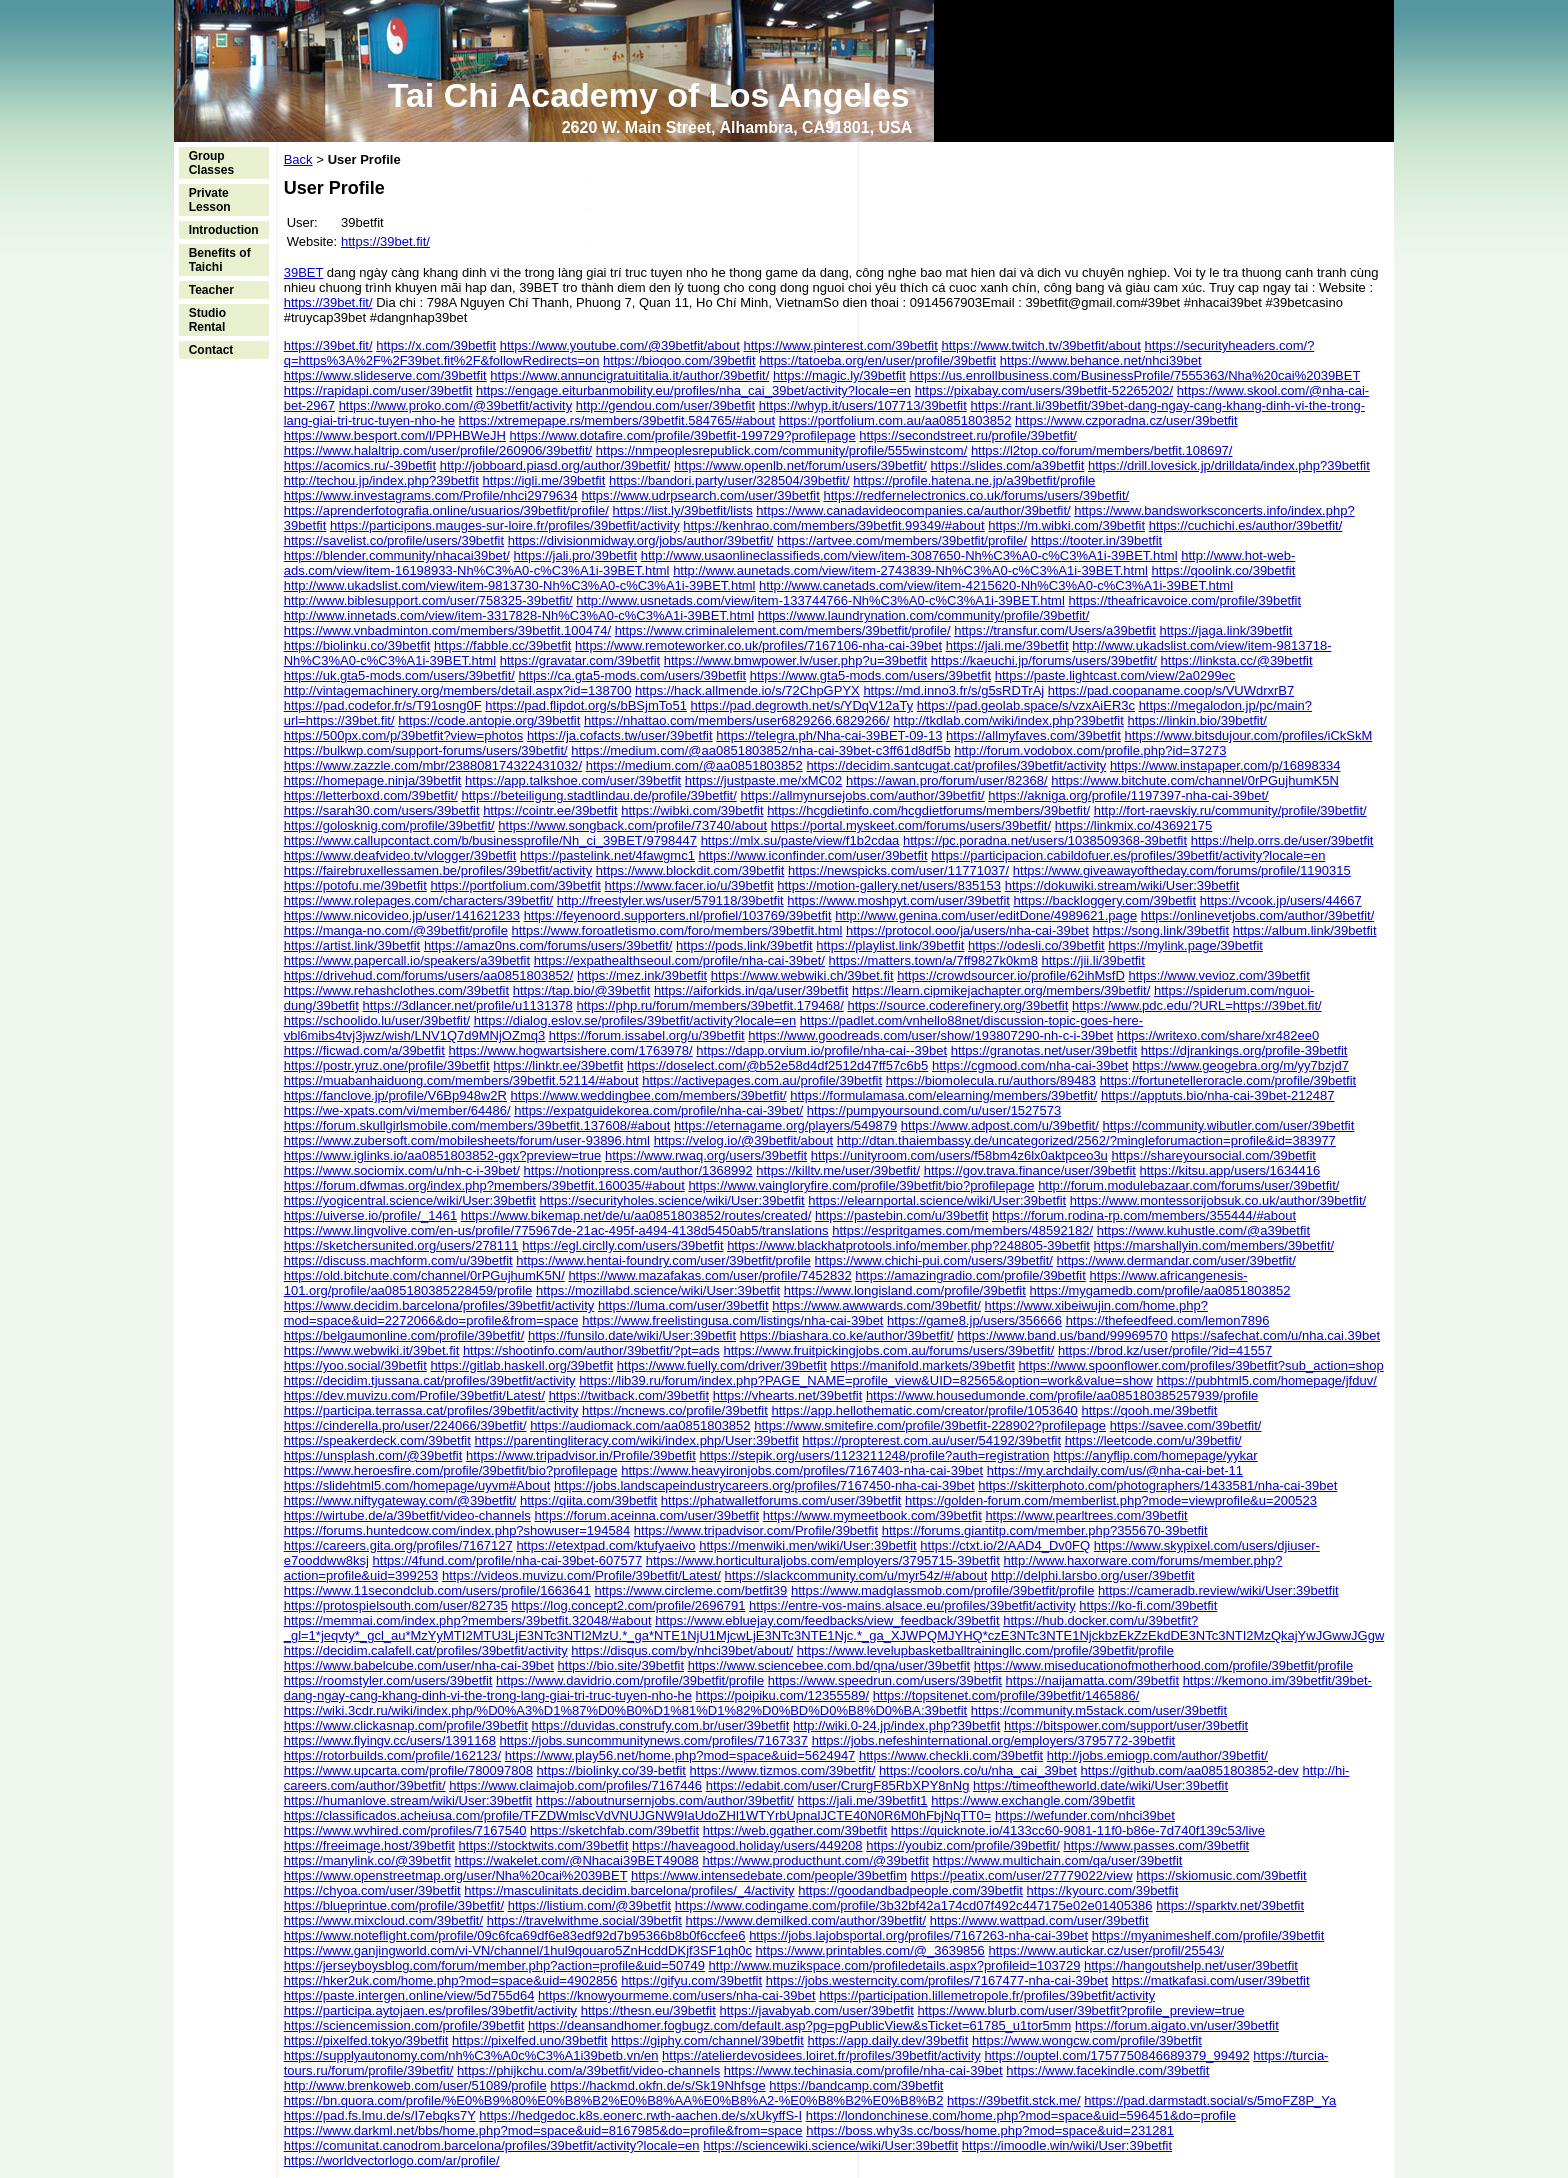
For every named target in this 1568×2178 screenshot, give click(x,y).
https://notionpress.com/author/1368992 (638, 1170)
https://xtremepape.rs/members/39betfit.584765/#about (617, 420)
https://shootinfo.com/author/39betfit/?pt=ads (591, 1350)
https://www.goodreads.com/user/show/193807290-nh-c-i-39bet (930, 1035)
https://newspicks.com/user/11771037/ (898, 870)
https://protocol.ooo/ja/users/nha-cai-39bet (967, 930)
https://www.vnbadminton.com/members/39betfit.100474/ (447, 630)
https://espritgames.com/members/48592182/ (962, 1230)
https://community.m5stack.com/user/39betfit (1099, 1710)
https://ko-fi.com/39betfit (1148, 1605)
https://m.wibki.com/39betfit (1066, 525)
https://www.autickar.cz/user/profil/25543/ (1106, 1950)
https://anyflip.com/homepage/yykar (1155, 1455)
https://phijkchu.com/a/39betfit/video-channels (588, 2070)
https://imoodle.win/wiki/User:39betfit (1067, 2145)
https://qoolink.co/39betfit (1223, 570)
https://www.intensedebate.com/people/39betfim (769, 1875)
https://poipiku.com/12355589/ (782, 1695)
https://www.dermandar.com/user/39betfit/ (1176, 1260)
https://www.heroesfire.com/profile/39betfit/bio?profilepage (451, 1470)
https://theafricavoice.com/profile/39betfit (1184, 600)
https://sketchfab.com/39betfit (614, 1830)
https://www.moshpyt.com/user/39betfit (898, 900)
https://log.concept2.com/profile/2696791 (628, 1605)
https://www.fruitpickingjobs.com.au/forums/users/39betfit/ (888, 1350)
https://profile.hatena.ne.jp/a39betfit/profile (974, 480)
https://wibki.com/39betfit (692, 810)
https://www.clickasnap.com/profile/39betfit (406, 1725)
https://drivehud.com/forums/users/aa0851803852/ (429, 975)
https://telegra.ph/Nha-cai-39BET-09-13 (829, 735)
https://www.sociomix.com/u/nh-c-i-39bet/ (402, 1170)
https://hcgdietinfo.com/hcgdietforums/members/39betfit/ (928, 810)
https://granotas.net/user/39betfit (1044, 1050)
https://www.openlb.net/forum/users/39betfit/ (800, 465)
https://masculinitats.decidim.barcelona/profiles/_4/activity (629, 1890)
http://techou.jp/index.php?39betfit (381, 480)
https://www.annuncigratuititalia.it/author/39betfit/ (629, 375)
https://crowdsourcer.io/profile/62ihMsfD (1011, 975)
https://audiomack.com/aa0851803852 (640, 1425)
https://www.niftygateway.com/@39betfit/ (400, 1500)
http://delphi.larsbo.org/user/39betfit (1093, 1575)
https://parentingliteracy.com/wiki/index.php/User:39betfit (636, 1440)
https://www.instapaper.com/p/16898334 (1225, 765)
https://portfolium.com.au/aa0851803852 (895, 420)
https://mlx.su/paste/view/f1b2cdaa (800, 840)
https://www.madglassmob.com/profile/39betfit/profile (942, 1590)
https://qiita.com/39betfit (588, 1500)
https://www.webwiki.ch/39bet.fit (802, 975)
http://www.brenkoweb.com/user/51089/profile (415, 2085)
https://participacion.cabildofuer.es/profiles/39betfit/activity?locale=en (1128, 855)
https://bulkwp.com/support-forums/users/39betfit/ (426, 750)
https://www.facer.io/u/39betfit (689, 885)
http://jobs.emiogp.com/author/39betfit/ (1157, 1755)
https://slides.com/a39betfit (1007, 465)
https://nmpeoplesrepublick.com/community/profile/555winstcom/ (781, 450)
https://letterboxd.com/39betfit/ (371, 795)
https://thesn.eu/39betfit (648, 2010)
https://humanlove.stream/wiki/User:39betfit (408, 1800)
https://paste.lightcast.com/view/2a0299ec (1115, 675)
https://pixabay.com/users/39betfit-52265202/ (1044, 390)
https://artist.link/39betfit (352, 945)
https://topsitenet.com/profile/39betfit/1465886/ (1006, 1695)
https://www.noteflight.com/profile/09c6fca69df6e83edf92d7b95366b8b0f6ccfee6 (515, 1935)
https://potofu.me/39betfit (355, 885)
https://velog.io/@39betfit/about (743, 1140)
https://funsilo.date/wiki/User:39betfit (632, 1335)
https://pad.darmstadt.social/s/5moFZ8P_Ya (1210, 2100)
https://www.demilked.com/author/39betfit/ (805, 1920)
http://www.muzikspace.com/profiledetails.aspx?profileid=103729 (895, 1965)
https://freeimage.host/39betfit (369, 1845)
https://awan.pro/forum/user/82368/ (947, 780)
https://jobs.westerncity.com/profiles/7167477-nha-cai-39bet (937, 1980)
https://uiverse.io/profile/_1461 (370, 1215)
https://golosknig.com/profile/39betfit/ (389, 825)
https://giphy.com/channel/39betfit (707, 2040)
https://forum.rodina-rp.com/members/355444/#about (1144, 1215)
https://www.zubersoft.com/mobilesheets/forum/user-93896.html (467, 1140)
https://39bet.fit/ (385, 241)
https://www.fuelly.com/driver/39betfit (722, 1365)
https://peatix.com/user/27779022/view (1022, 1875)
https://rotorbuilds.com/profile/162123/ (393, 1755)
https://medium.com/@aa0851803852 (694, 765)
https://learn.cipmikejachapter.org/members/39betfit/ (1001, 990)
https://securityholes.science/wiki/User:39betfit (671, 1200)
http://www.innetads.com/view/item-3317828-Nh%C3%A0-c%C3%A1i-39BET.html (519, 615)
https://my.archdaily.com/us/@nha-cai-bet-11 (1115, 1470)
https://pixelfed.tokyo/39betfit (366, 2040)
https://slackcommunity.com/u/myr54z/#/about (856, 1575)
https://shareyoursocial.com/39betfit (1213, 1155)
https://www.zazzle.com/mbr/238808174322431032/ (433, 765)
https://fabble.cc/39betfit (502, 645)
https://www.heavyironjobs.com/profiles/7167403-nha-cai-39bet (802, 1470)
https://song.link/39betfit (1160, 930)
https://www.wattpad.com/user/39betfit (1039, 1920)
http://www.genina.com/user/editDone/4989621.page (986, 915)
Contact (211, 350)
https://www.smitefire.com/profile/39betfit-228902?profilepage (930, 1425)
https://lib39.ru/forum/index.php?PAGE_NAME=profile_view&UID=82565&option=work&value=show (866, 1380)
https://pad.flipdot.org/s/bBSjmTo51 (586, 705)
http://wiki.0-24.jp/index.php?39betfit (896, 1725)
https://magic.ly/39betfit (839, 375)
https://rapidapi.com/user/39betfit (378, 390)
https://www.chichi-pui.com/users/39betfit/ (934, 1260)
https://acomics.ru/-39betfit (360, 465)
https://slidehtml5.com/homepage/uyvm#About (417, 1485)
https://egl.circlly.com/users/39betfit (622, 1245)
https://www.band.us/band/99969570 (1062, 1335)
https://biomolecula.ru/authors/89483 (991, 1080)
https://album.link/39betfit (1305, 930)
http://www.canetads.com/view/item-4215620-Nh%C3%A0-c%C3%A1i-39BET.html (996, 585)
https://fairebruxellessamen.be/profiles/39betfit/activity (438, 870)
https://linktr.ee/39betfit (558, 1065)
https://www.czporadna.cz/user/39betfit (1126, 420)
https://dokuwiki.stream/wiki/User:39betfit (1122, 885)
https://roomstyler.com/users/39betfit (388, 1680)
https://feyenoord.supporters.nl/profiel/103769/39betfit (678, 915)
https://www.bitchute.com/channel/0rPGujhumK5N (1195, 780)
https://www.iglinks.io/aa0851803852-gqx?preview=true (443, 1155)
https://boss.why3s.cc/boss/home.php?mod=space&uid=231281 (990, 2130)
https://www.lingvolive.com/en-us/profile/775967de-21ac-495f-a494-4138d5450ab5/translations (556, 1230)
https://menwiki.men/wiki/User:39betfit (807, 1545)
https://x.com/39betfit (436, 345)
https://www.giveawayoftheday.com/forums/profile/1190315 (1182, 870)
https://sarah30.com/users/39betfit (382, 810)
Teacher (211, 290)
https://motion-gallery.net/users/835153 (889, 885)
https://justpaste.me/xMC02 (764, 780)
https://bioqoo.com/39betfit (679, 360)
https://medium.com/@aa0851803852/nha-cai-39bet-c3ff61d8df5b (760, 750)
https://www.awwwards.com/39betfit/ (876, 1305)
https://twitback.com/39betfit (629, 1395)
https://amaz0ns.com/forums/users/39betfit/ (548, 945)
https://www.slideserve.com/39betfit (385, 375)
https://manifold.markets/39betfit (923, 1365)
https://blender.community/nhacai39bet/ (397, 555)
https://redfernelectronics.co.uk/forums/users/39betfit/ (976, 495)
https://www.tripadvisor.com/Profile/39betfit (756, 1530)
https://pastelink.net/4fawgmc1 (607, 855)
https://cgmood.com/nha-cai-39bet (1030, 1065)
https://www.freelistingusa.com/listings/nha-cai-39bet (732, 1320)
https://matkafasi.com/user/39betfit (1211, 1980)
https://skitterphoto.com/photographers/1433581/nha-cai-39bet (1157, 1485)
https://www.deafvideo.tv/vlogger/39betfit (400, 855)
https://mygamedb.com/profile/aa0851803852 (1160, 1290)
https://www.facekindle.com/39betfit (1107, 2070)
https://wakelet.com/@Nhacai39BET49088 (576, 1860)
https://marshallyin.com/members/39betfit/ (1214, 1245)
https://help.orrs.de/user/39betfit (1282, 840)
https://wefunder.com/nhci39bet (1085, 1815)
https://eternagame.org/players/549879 (785, 1125)
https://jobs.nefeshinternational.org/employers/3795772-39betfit (994, 1740)
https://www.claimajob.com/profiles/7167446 (575, 1785)
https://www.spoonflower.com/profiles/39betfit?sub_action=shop (1200, 1365)
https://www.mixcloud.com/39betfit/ (383, 1920)
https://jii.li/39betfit (1093, 960)
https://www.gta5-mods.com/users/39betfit (870, 675)
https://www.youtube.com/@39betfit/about (620, 345)
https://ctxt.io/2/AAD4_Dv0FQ (1005, 1545)
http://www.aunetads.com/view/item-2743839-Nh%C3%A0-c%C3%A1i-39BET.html (910, 570)
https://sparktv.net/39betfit (1230, 1905)
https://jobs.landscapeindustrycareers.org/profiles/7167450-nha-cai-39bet (764, 1485)
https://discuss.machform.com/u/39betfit (398, 1260)
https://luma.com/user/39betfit (683, 1305)
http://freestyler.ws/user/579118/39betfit (670, 900)
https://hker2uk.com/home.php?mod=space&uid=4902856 (451, 1980)
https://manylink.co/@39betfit (367, 1860)
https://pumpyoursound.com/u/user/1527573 (934, 1110)
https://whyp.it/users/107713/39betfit (863, 405)
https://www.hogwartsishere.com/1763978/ (570, 1050)
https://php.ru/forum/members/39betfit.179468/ (709, 1005)
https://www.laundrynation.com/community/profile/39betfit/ (924, 615)
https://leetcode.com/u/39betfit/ (1153, 1440)
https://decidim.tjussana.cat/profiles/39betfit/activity (430, 1380)
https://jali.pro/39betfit (576, 555)
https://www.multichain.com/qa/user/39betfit (1057, 1860)
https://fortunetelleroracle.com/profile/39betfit (1228, 1080)
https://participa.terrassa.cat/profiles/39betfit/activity (431, 1410)
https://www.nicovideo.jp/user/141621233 (402, 915)
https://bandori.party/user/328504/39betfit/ (729, 480)
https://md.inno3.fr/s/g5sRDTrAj (953, 690)
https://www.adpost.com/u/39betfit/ (1000, 1125)
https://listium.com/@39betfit (589, 1905)
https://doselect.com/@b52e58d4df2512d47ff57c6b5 (777, 1065)
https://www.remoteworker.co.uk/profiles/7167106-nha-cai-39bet (758, 645)
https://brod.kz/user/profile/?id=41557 (1165, 1350)
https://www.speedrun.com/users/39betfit (885, 1680)
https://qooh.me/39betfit (1149, 1410)
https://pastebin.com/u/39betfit (901, 1215)
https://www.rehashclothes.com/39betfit (396, 990)
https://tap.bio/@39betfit (582, 990)
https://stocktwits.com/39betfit (544, 1845)
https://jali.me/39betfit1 (862, 1800)
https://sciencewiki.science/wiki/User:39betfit (830, 2145)
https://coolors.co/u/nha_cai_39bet (978, 1770)
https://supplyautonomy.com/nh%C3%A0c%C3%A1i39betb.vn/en (471, 2055)
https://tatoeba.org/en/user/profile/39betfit (877, 360)
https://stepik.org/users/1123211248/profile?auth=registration (874, 1455)
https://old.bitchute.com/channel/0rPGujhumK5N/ (424, 1275)
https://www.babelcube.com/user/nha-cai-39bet (419, 1665)
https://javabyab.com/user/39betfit (816, 2010)
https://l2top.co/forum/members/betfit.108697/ (1102, 450)
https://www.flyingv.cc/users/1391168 (390, 1740)
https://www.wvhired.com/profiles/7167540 (405, 1830)
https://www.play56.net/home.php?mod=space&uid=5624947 (680, 1755)
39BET (304, 272)
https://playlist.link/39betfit (890, 945)
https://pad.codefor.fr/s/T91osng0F (383, 705)
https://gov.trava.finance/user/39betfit (1030, 1170)
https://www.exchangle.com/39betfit (1033, 1800)
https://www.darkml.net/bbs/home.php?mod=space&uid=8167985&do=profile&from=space (543, 2130)
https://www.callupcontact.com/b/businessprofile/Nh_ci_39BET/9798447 (490, 840)
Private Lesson (210, 200)
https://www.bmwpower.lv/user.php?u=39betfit (795, 660)
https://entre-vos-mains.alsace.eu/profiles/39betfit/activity (912, 1605)
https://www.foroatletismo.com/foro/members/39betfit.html (677, 930)
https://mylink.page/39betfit (1185, 945)
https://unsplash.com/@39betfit (373, 1455)
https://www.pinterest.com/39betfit (841, 345)
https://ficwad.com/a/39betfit (364, 1050)
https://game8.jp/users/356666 (974, 1320)
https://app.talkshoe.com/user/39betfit (573, 780)
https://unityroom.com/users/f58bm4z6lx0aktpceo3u (959, 1155)
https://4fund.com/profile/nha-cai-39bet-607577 (508, 1560)
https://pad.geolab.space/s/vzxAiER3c (1026, 705)
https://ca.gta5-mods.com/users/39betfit (633, 675)
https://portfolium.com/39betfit (515, 885)
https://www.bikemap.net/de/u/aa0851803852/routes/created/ (636, 1215)
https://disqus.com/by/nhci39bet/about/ (682, 1650)
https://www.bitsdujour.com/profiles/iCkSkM (1249, 735)
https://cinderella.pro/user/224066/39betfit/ (405, 1425)
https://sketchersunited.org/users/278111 (401, 1245)
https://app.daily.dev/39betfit (887, 2040)
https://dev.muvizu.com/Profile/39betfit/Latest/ (414, 1395)
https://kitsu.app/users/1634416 (1230, 1170)
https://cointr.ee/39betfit (550, 810)
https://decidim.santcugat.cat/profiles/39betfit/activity (956, 765)
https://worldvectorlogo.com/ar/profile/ (392, 2160)
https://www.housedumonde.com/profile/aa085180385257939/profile (1062, 1395)
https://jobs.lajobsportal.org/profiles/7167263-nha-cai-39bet (918, 1935)
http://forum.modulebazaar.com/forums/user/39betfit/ (1188, 1185)
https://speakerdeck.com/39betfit (377, 1440)
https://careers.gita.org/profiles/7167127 (398, 1545)
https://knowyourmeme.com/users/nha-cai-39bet (676, 1995)
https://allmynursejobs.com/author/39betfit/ (862, 795)
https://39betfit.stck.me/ (1014, 2100)
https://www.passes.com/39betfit (1156, 1845)
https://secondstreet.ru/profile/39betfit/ (968, 435)
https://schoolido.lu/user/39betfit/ (377, 1020)
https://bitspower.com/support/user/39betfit (1126, 1725)
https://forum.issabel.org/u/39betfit (647, 1035)
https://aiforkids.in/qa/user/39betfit (751, 990)
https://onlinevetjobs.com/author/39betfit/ (1257, 915)
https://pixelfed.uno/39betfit (529, 2040)
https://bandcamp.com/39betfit (856, 2085)
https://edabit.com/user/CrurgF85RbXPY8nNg (838, 1785)
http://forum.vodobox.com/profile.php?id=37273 (1090, 750)
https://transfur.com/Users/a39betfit (1055, 630)
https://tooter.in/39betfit (1097, 540)
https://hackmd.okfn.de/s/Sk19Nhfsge (657, 2085)
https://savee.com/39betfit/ (1186, 1425)
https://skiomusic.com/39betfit (1221, 1875)
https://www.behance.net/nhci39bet (1101, 360)
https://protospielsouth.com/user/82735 (396, 1605)
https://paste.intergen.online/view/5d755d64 (409, 1995)
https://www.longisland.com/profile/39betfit (905, 1290)
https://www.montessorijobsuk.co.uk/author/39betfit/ (1218, 1200)
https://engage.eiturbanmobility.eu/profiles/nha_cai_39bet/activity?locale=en (693, 390)
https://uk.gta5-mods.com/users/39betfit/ (399, 675)
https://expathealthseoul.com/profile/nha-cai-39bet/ (679, 960)
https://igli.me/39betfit (543, 480)
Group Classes (211, 163)
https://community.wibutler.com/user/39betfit (1228, 1125)
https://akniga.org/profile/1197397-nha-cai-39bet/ (1128, 795)
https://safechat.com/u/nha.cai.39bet (1275, 1335)
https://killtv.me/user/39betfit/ (838, 1170)
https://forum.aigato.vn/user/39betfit (1177, 2025)
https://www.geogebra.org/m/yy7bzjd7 (1240, 1065)
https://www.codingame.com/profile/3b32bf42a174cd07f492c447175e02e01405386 (914, 1905)
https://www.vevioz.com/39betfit (1218, 975)
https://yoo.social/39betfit (355, 1365)
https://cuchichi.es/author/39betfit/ (1246, 525)
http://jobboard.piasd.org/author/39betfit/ (555, 465)
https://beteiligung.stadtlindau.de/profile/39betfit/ (598, 795)
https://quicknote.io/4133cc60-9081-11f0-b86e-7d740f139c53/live (1078, 1830)
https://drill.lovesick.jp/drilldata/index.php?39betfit (1229, 465)
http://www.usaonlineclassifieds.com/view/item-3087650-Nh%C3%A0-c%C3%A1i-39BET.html (909, 555)
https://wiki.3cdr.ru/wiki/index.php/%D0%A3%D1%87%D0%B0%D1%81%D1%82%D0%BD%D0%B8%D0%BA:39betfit (626, 1710)
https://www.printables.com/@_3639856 (870, 1950)
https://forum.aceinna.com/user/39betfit (646, 1515)
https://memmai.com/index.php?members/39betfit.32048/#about (468, 1620)
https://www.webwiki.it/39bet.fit (372, 1350)
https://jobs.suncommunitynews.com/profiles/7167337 (654, 1740)
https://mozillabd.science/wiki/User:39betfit (658, 1290)
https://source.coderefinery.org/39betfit (957, 1005)
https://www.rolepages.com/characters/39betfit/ (419, 900)
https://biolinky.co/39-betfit (611, 1770)
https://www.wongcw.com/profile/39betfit (1087, 2040)
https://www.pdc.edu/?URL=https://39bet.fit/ (1197, 1005)
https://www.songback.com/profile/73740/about (632, 825)
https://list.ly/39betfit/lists (683, 510)
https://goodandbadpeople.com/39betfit (910, 1890)
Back (298, 159)
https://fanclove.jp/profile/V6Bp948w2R (395, 1095)
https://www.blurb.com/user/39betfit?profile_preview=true (1080, 2010)
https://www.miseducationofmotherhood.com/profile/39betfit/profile (1163, 1665)
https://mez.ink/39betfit (642, 975)
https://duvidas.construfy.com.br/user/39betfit (661, 1725)
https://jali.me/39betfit (1007, 645)
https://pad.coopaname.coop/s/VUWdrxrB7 (1171, 690)
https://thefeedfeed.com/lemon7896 (1168, 1320)
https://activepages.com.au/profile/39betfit (762, 1080)
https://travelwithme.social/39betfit (584, 1920)
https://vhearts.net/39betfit (788, 1395)
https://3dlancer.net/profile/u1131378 (467, 1005)
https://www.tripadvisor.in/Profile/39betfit (581, 1455)
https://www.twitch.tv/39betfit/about (1041, 345)
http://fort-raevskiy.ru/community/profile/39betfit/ (1230, 810)
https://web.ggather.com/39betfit (795, 1830)
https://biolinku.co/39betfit (357, 645)
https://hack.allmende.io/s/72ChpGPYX (747, 690)
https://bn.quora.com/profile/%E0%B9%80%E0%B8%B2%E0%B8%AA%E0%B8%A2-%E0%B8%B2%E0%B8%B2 (614, 2100)
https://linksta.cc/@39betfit (1237, 660)
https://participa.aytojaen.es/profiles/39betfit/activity (430, 2010)
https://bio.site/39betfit (621, 1665)
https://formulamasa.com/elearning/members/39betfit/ (943, 1095)
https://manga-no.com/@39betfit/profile (396, 930)
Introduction (224, 230)
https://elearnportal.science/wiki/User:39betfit (937, 1200)
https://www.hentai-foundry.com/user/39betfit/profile (663, 1260)
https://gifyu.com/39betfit (691, 1980)
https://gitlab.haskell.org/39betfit (521, 1365)
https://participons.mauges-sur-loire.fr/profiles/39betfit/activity (505, 525)
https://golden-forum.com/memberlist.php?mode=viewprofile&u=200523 (1111, 1500)
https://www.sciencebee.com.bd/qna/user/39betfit (829, 1665)
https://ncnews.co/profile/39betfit (675, 1410)
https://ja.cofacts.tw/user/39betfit (620, 735)
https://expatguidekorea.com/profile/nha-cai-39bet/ (658, 1110)
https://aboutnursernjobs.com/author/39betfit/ (665, 1800)
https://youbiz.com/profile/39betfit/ (963, 1845)
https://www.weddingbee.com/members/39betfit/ (649, 1095)
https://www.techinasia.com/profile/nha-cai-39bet (863, 2070)
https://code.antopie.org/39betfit (489, 720)
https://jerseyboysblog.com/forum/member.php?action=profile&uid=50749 (494, 1965)
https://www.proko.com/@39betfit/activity (456, 405)
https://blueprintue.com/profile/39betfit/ (394, 1905)
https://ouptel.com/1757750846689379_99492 (1116, 2055)
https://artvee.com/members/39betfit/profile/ (902, 540)
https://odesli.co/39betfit (1036, 945)
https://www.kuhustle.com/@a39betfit (1203, 1230)
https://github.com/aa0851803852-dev (1190, 1770)
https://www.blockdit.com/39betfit (690, 870)
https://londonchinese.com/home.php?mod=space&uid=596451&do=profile (1021, 2115)
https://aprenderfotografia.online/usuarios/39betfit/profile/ (446, 510)
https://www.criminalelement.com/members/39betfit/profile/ (783, 630)
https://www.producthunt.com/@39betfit (815, 1860)
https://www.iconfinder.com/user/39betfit (812, 855)
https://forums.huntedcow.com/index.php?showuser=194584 (457, 1530)
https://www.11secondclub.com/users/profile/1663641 (437, 1590)
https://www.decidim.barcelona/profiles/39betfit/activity (439, 1305)
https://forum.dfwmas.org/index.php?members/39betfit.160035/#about (484, 1185)
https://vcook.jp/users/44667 (1281, 900)
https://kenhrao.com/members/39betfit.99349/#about (833, 525)
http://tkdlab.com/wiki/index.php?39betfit (1008, 720)
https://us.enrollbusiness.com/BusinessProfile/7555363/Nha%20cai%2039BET (1134, 375)
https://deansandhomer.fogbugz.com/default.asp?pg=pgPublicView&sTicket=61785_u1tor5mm (799, 2025)
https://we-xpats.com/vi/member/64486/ (397, 1110)
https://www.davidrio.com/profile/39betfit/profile (630, 1680)
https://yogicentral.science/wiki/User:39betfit (410, 1200)
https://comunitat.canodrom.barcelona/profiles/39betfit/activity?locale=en (492, 2145)
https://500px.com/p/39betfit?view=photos (404, 735)
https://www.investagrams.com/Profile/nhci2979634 (431, 495)
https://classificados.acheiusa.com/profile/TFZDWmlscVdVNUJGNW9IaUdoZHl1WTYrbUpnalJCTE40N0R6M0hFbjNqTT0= (638, 1815)
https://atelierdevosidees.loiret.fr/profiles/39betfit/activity (821, 2055)
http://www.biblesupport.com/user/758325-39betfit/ (428, 600)
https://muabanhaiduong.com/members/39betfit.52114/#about (461, 1080)
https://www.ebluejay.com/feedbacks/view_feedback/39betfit (827, 1620)
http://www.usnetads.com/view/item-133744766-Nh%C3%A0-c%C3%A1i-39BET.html (820, 600)
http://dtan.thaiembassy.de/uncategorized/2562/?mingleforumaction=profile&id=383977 (1086, 1140)
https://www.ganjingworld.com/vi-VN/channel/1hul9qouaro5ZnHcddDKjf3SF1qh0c (518, 1950)
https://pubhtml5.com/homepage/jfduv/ (1266, 1380)
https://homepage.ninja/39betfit (373, 780)
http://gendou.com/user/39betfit (665, 405)
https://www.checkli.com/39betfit (951, 1755)
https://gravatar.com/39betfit (580, 660)
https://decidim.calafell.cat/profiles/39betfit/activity (426, 1650)
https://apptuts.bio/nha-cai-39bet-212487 (1217, 1095)
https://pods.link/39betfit (744, 945)
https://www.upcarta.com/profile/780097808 (408, 1770)
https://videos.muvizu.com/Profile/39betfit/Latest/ (581, 1575)
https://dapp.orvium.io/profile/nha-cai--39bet (821, 1050)
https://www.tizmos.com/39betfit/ (783, 1770)
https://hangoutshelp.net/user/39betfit (1191, 1965)
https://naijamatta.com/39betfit (1092, 1680)
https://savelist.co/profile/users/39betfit (394, 540)
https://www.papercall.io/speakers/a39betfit (407, 960)
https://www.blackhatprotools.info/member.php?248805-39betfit (908, 1245)
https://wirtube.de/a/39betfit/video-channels (407, 1515)
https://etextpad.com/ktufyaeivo (605, 1545)
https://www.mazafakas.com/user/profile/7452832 (709, 1275)
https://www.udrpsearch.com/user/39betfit (700, 495)
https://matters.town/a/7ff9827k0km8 (933, 960)
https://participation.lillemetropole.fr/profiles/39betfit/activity (987, 1995)
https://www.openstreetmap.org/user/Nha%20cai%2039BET (456, 1875)
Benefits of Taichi (220, 260)
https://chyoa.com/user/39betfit (372, 1890)
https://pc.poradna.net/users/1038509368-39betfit (1045, 840)
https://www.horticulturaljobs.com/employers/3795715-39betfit (823, 1560)
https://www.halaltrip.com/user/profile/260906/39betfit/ (438, 450)
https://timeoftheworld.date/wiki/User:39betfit (1100, 1785)
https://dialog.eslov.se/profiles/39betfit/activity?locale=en (635, 1020)
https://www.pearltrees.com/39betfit (1086, 1515)
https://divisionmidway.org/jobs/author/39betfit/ (641, 540)
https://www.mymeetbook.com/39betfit (872, 1515)
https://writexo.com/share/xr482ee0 (1218, 1035)
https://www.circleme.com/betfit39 (690, 1590)
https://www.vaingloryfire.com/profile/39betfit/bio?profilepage (861, 1185)
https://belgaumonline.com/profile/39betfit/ (404, 1335)
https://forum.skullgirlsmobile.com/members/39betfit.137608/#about (477, 1125)
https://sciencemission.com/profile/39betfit (404, 2025)
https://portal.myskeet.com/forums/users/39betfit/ (911, 825)
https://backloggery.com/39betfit (1105, 900)
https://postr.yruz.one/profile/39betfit (387, 1065)
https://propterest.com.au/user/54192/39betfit (931, 1440)
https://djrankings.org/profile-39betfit (1244, 1050)
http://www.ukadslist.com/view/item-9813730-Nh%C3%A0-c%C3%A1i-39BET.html (520, 585)
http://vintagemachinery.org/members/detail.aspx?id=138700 (458, 690)
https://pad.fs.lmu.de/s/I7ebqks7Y (380, 2115)
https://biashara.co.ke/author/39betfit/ (847, 1335)
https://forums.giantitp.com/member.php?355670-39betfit (1045, 1530)
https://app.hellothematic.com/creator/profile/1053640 (924, 1410)
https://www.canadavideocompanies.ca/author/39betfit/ (913, 510)
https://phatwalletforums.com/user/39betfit (781, 1500)
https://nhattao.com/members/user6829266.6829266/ (737, 720)
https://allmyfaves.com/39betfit (1033, 735)
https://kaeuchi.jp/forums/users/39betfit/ (1044, 660)
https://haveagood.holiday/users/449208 (747, 1845)
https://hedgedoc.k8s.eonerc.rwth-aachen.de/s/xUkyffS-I (640, 2115)
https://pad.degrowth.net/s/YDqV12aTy (802, 705)
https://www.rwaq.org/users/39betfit (706, 1155)
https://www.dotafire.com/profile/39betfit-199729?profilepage (683, 435)
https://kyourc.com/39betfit (1103, 1890)
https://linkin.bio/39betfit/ (1196, 720)
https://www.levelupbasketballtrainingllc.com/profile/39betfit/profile (985, 1650)
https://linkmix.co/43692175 (1134, 825)
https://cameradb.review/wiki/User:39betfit (1218, 1590)
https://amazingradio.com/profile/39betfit (970, 1275)
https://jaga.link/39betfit (1225, 630)
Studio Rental (207, 320)
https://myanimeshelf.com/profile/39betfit (1208, 1935)
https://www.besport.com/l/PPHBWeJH (395, 435)
